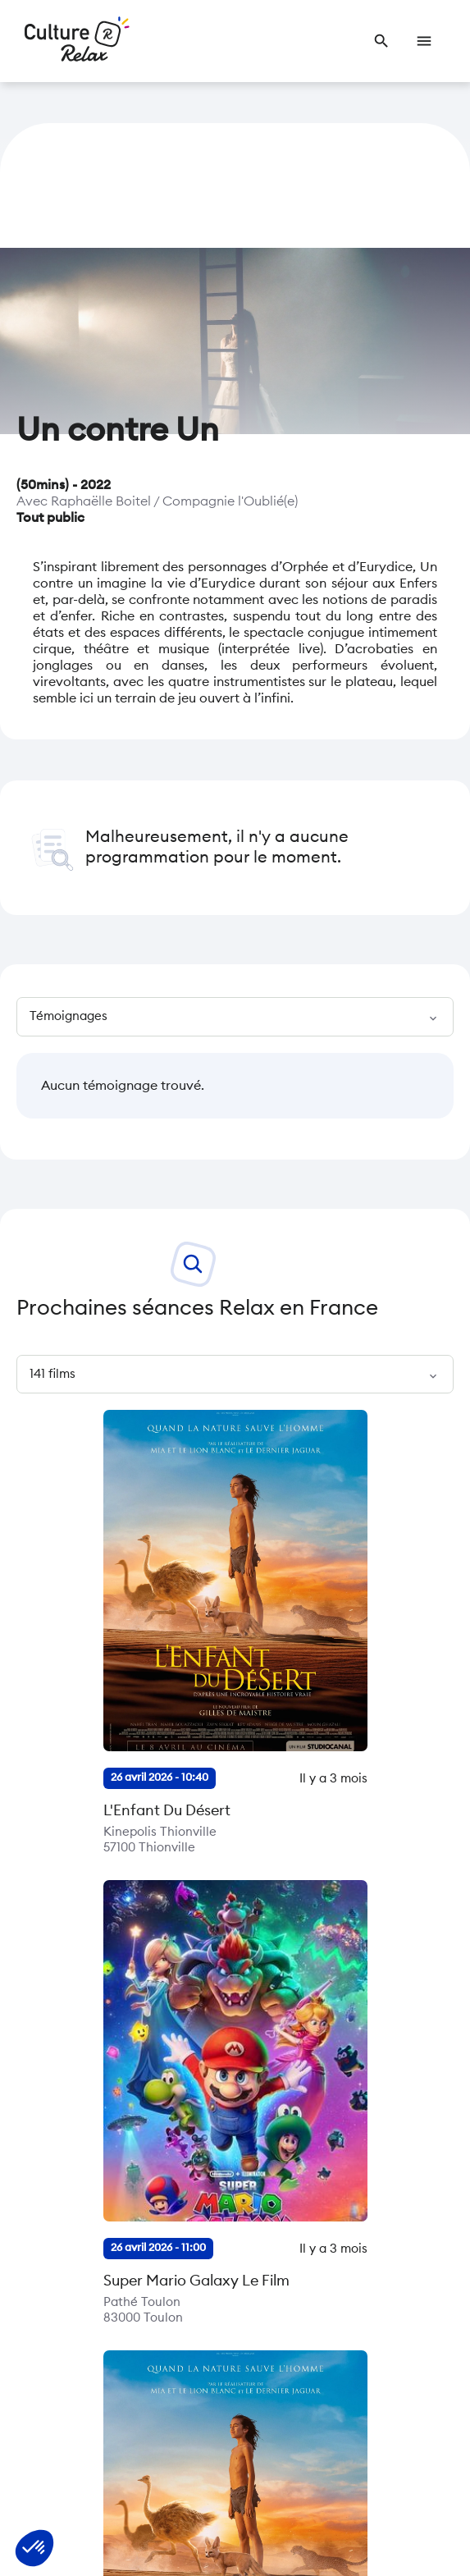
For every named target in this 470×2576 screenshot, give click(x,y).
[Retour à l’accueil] (77, 41)
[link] (381, 41)
